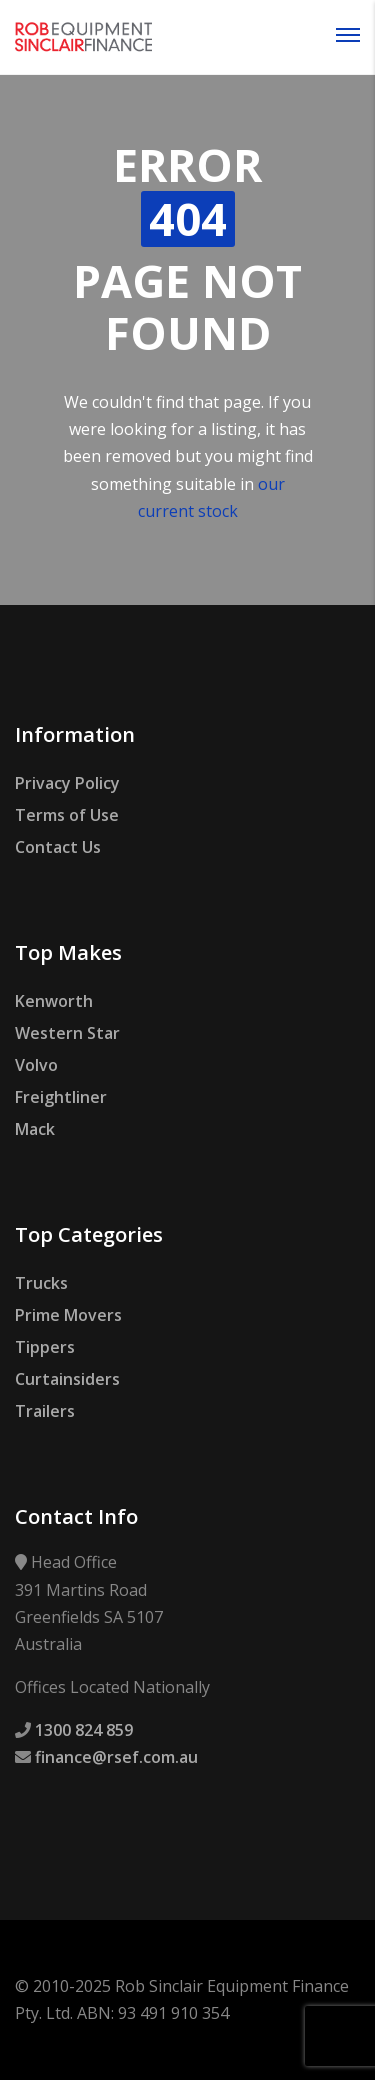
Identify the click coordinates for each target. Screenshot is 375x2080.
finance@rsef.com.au (116, 1757)
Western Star (67, 1033)
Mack (35, 1129)
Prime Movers (68, 1315)
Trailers (45, 1411)
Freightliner (61, 1097)
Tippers (45, 1347)
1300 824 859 (84, 1730)
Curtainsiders (67, 1379)
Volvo (36, 1065)
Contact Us (58, 847)
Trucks (41, 1283)
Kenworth (54, 1001)
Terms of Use (67, 815)
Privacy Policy (67, 783)
